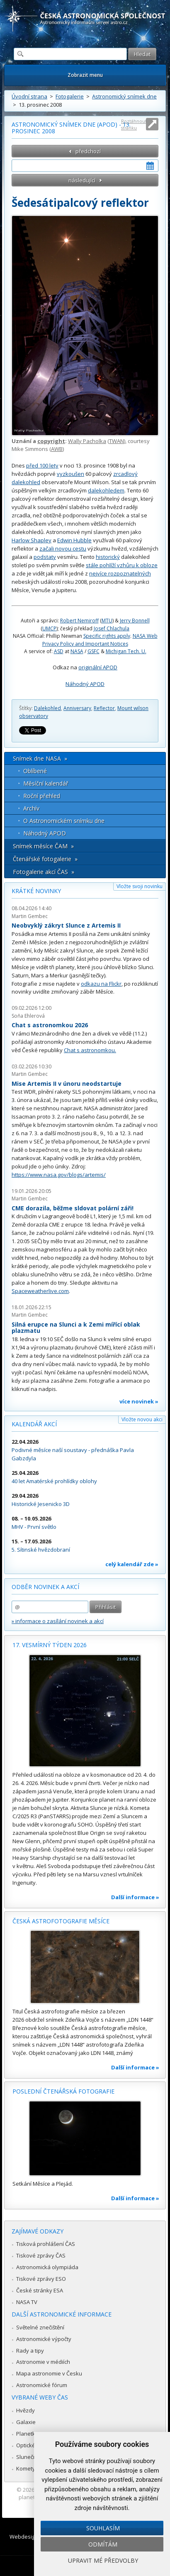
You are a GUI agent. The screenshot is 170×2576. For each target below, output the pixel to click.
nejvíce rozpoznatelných (120, 573)
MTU (107, 620)
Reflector (104, 708)
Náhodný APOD (85, 684)
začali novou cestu (62, 548)
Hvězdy (25, 2410)
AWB (57, 449)
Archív (31, 808)
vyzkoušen (70, 473)
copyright (51, 441)
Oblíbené (35, 771)
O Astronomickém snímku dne (63, 821)
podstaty (45, 557)
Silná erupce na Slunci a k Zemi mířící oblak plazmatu (76, 1327)
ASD (58, 651)
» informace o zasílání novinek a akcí (58, 1621)
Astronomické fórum (41, 2385)
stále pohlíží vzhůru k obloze (122, 565)
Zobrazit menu (85, 74)
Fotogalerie (70, 96)
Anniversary (77, 708)
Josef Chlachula (111, 628)
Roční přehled (41, 796)
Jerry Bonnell (135, 620)
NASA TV (26, 2302)
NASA (76, 651)
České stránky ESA (39, 2290)
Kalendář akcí (34, 1424)
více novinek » (138, 1401)
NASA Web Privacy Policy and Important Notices (100, 639)
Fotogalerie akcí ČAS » (43, 872)
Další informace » (135, 1897)
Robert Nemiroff (79, 620)
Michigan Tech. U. (126, 651)
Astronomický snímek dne (124, 96)
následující (81, 180)
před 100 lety (42, 465)
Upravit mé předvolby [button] (103, 2560)
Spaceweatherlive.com (40, 1291)
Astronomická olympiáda (47, 2267)
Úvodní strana (29, 96)
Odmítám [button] (102, 2544)
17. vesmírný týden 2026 (49, 1645)
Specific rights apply (106, 635)
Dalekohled (47, 708)
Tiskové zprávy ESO (41, 2278)
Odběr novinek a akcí (45, 1587)
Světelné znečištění (40, 2327)
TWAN (116, 441)
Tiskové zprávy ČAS (41, 2255)
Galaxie (26, 2422)
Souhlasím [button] (103, 2528)
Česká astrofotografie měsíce (60, 1921)
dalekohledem (106, 490)
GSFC (93, 651)
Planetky (27, 2433)
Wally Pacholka (87, 441)
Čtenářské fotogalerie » (45, 859)
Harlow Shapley (31, 540)
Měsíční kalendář (45, 783)
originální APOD (97, 667)
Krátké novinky (36, 891)
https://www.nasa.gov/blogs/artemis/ (59, 1174)
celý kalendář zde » (131, 1564)
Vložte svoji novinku (140, 886)
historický (108, 557)
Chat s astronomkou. (90, 1050)
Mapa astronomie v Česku (49, 2373)
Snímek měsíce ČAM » (43, 846)
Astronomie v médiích (43, 2361)
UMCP (49, 628)
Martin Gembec (30, 916)
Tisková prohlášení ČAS (45, 2244)
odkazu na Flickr (101, 983)
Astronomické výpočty (43, 2339)
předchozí (88, 151)
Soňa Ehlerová (28, 1015)
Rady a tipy (30, 2350)
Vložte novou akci (142, 1419)
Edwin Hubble (74, 540)
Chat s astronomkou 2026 (50, 1025)
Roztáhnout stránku (134, 124)
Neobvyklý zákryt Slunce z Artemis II (66, 925)
